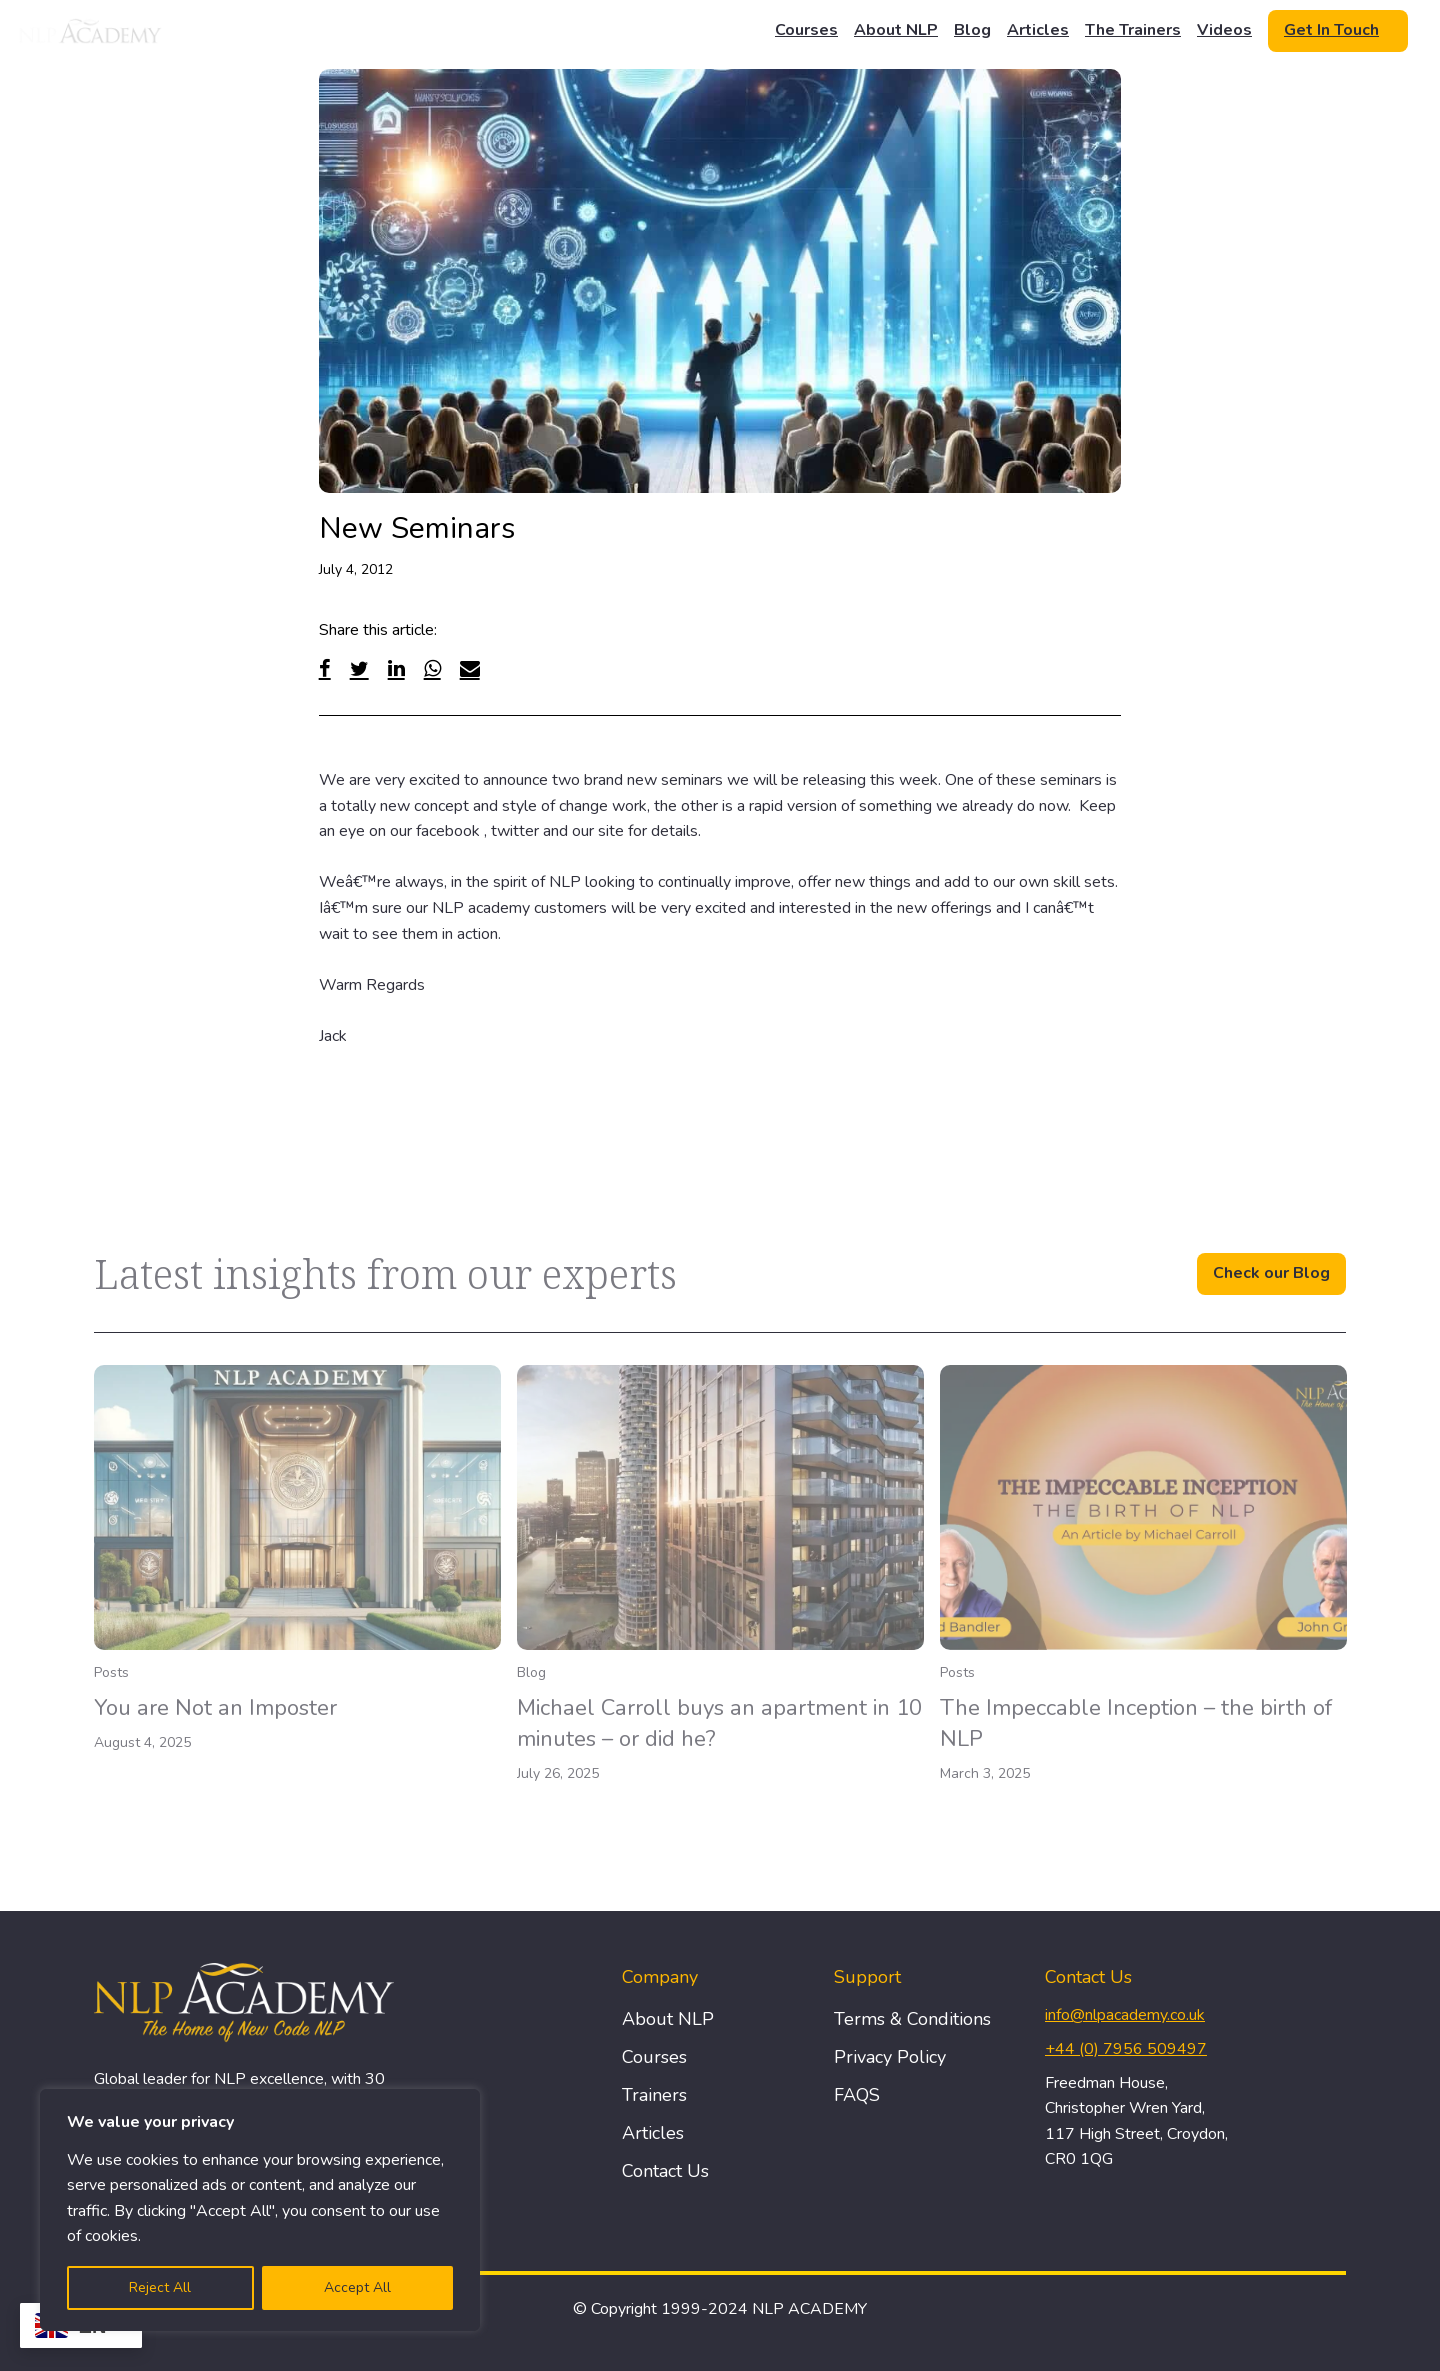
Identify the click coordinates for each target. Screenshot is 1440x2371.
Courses (806, 30)
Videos (1224, 30)
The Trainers (1133, 30)
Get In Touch (1331, 30)
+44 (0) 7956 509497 (1126, 2049)
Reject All (160, 2287)
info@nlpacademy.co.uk (1125, 2015)
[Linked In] (396, 668)
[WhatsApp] (432, 668)
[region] (260, 2210)
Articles (1038, 30)
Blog (972, 30)
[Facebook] (325, 668)
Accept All (357, 2287)
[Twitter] (359, 668)
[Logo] (91, 31)
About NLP (896, 30)
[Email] (470, 668)
